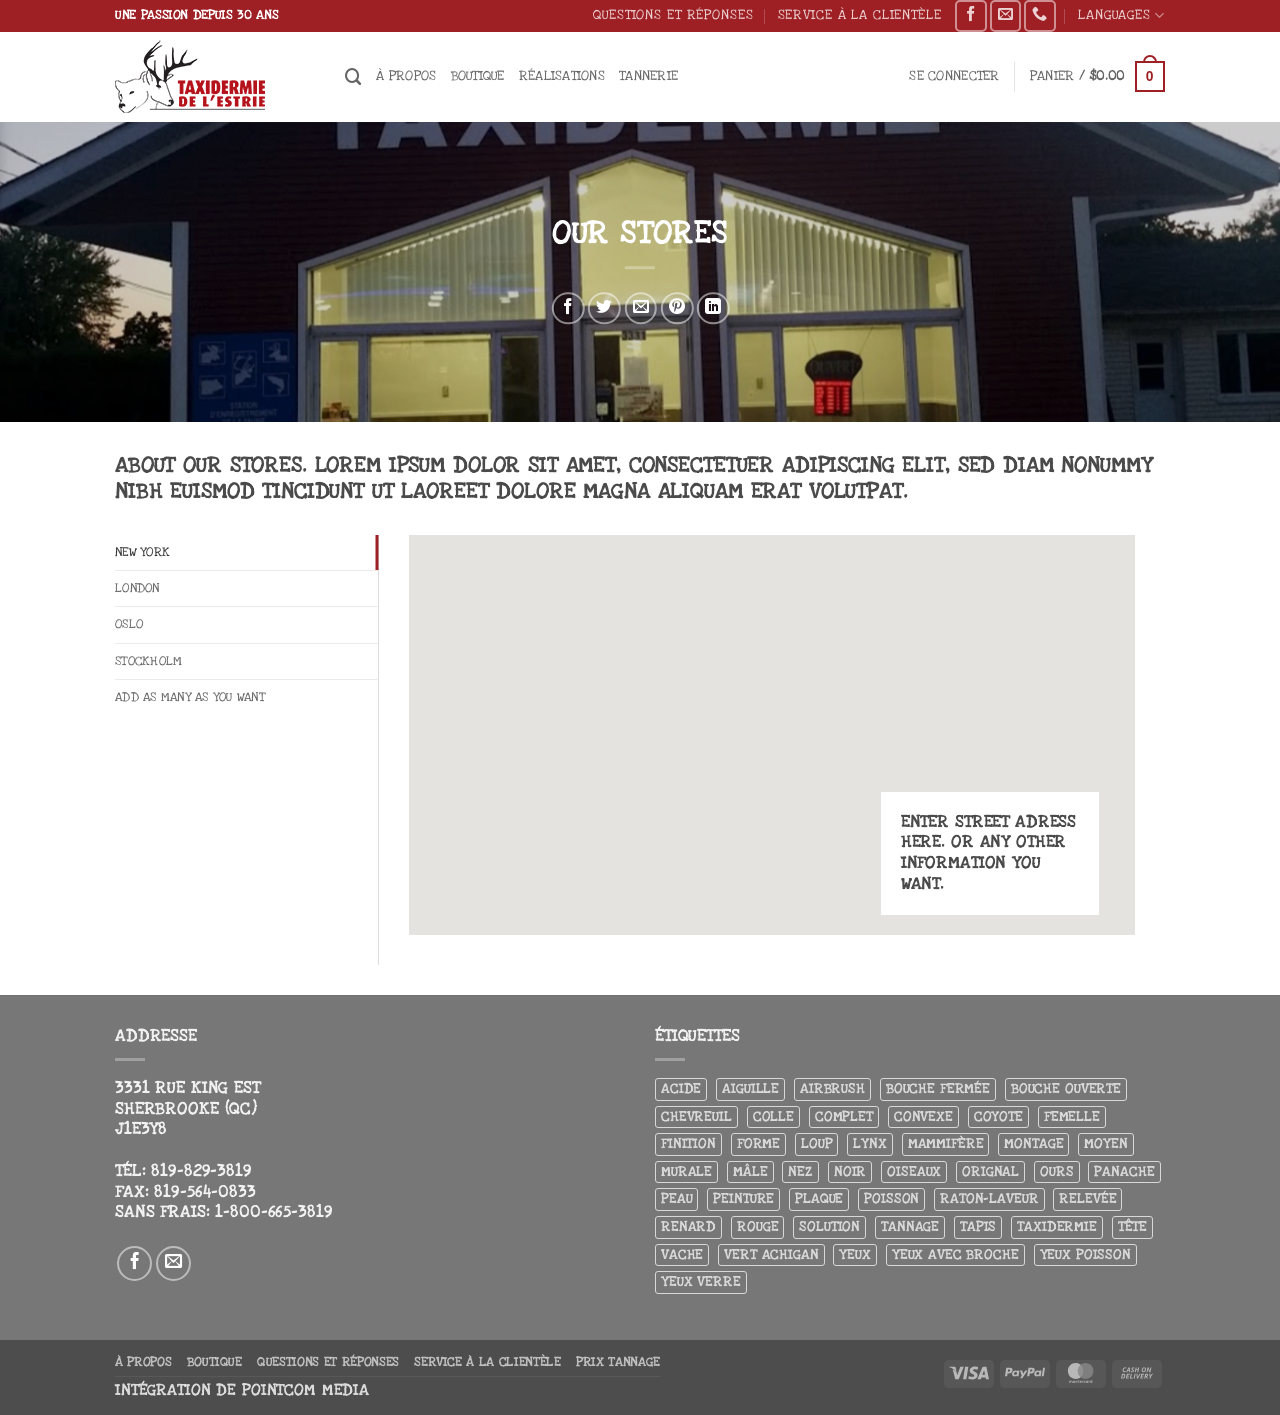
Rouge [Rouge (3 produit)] (757, 1226)
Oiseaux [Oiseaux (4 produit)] (914, 1171)
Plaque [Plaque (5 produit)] (819, 1198)
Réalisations (562, 75)
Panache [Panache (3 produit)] (1124, 1171)
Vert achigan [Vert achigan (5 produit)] (771, 1254)
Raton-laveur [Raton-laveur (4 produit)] (989, 1198)
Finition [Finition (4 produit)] (688, 1143)
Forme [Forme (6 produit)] (758, 1143)
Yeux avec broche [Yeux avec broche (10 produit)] (955, 1254)
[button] (954, 76)
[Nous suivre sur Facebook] (970, 16)
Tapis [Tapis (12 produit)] (978, 1226)
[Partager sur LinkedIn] (713, 308)
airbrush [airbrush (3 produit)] (832, 1088)
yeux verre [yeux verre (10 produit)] (701, 1281)
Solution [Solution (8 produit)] (829, 1226)
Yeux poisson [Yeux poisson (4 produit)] (1085, 1254)
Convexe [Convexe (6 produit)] (923, 1116)
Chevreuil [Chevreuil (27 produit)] (696, 1116)
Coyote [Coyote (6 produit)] (998, 1116)
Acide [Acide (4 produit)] (681, 1088)
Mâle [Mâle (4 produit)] (750, 1171)
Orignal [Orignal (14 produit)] (990, 1171)
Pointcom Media (305, 1390)
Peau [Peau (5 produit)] (676, 1198)
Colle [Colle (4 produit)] (773, 1116)
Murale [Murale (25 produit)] (686, 1171)
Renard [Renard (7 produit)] (688, 1226)
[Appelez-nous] (1039, 16)
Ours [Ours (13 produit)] (1056, 1171)
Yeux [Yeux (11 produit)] (854, 1254)
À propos (406, 75)
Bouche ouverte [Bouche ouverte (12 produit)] (1066, 1088)
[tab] (246, 553)
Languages (1121, 15)
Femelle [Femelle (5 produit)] (1072, 1116)
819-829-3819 (201, 1171)
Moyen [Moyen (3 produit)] (1105, 1143)
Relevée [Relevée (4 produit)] (1087, 1198)
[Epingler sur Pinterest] (676, 308)
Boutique (478, 75)
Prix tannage (618, 1362)
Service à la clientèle (860, 14)
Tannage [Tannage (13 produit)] (910, 1226)
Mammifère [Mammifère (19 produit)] (946, 1143)
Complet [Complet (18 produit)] (844, 1116)
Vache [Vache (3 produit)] (682, 1254)
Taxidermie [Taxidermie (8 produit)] (1057, 1226)
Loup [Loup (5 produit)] (816, 1143)
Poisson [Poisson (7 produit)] (891, 1198)
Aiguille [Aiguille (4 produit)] (750, 1088)
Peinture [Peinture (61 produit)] (743, 1198)
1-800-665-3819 (273, 1212)
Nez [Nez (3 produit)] (800, 1171)
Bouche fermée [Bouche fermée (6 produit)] (938, 1088)
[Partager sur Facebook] (568, 308)
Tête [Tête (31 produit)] (1132, 1226)
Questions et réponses (673, 14)
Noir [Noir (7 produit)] (850, 1171)
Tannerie (648, 75)
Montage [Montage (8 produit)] (1033, 1143)
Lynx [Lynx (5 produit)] (869, 1143)
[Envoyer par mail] (640, 308)
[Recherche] (353, 77)
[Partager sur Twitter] (604, 308)
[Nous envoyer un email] (1005, 16)
